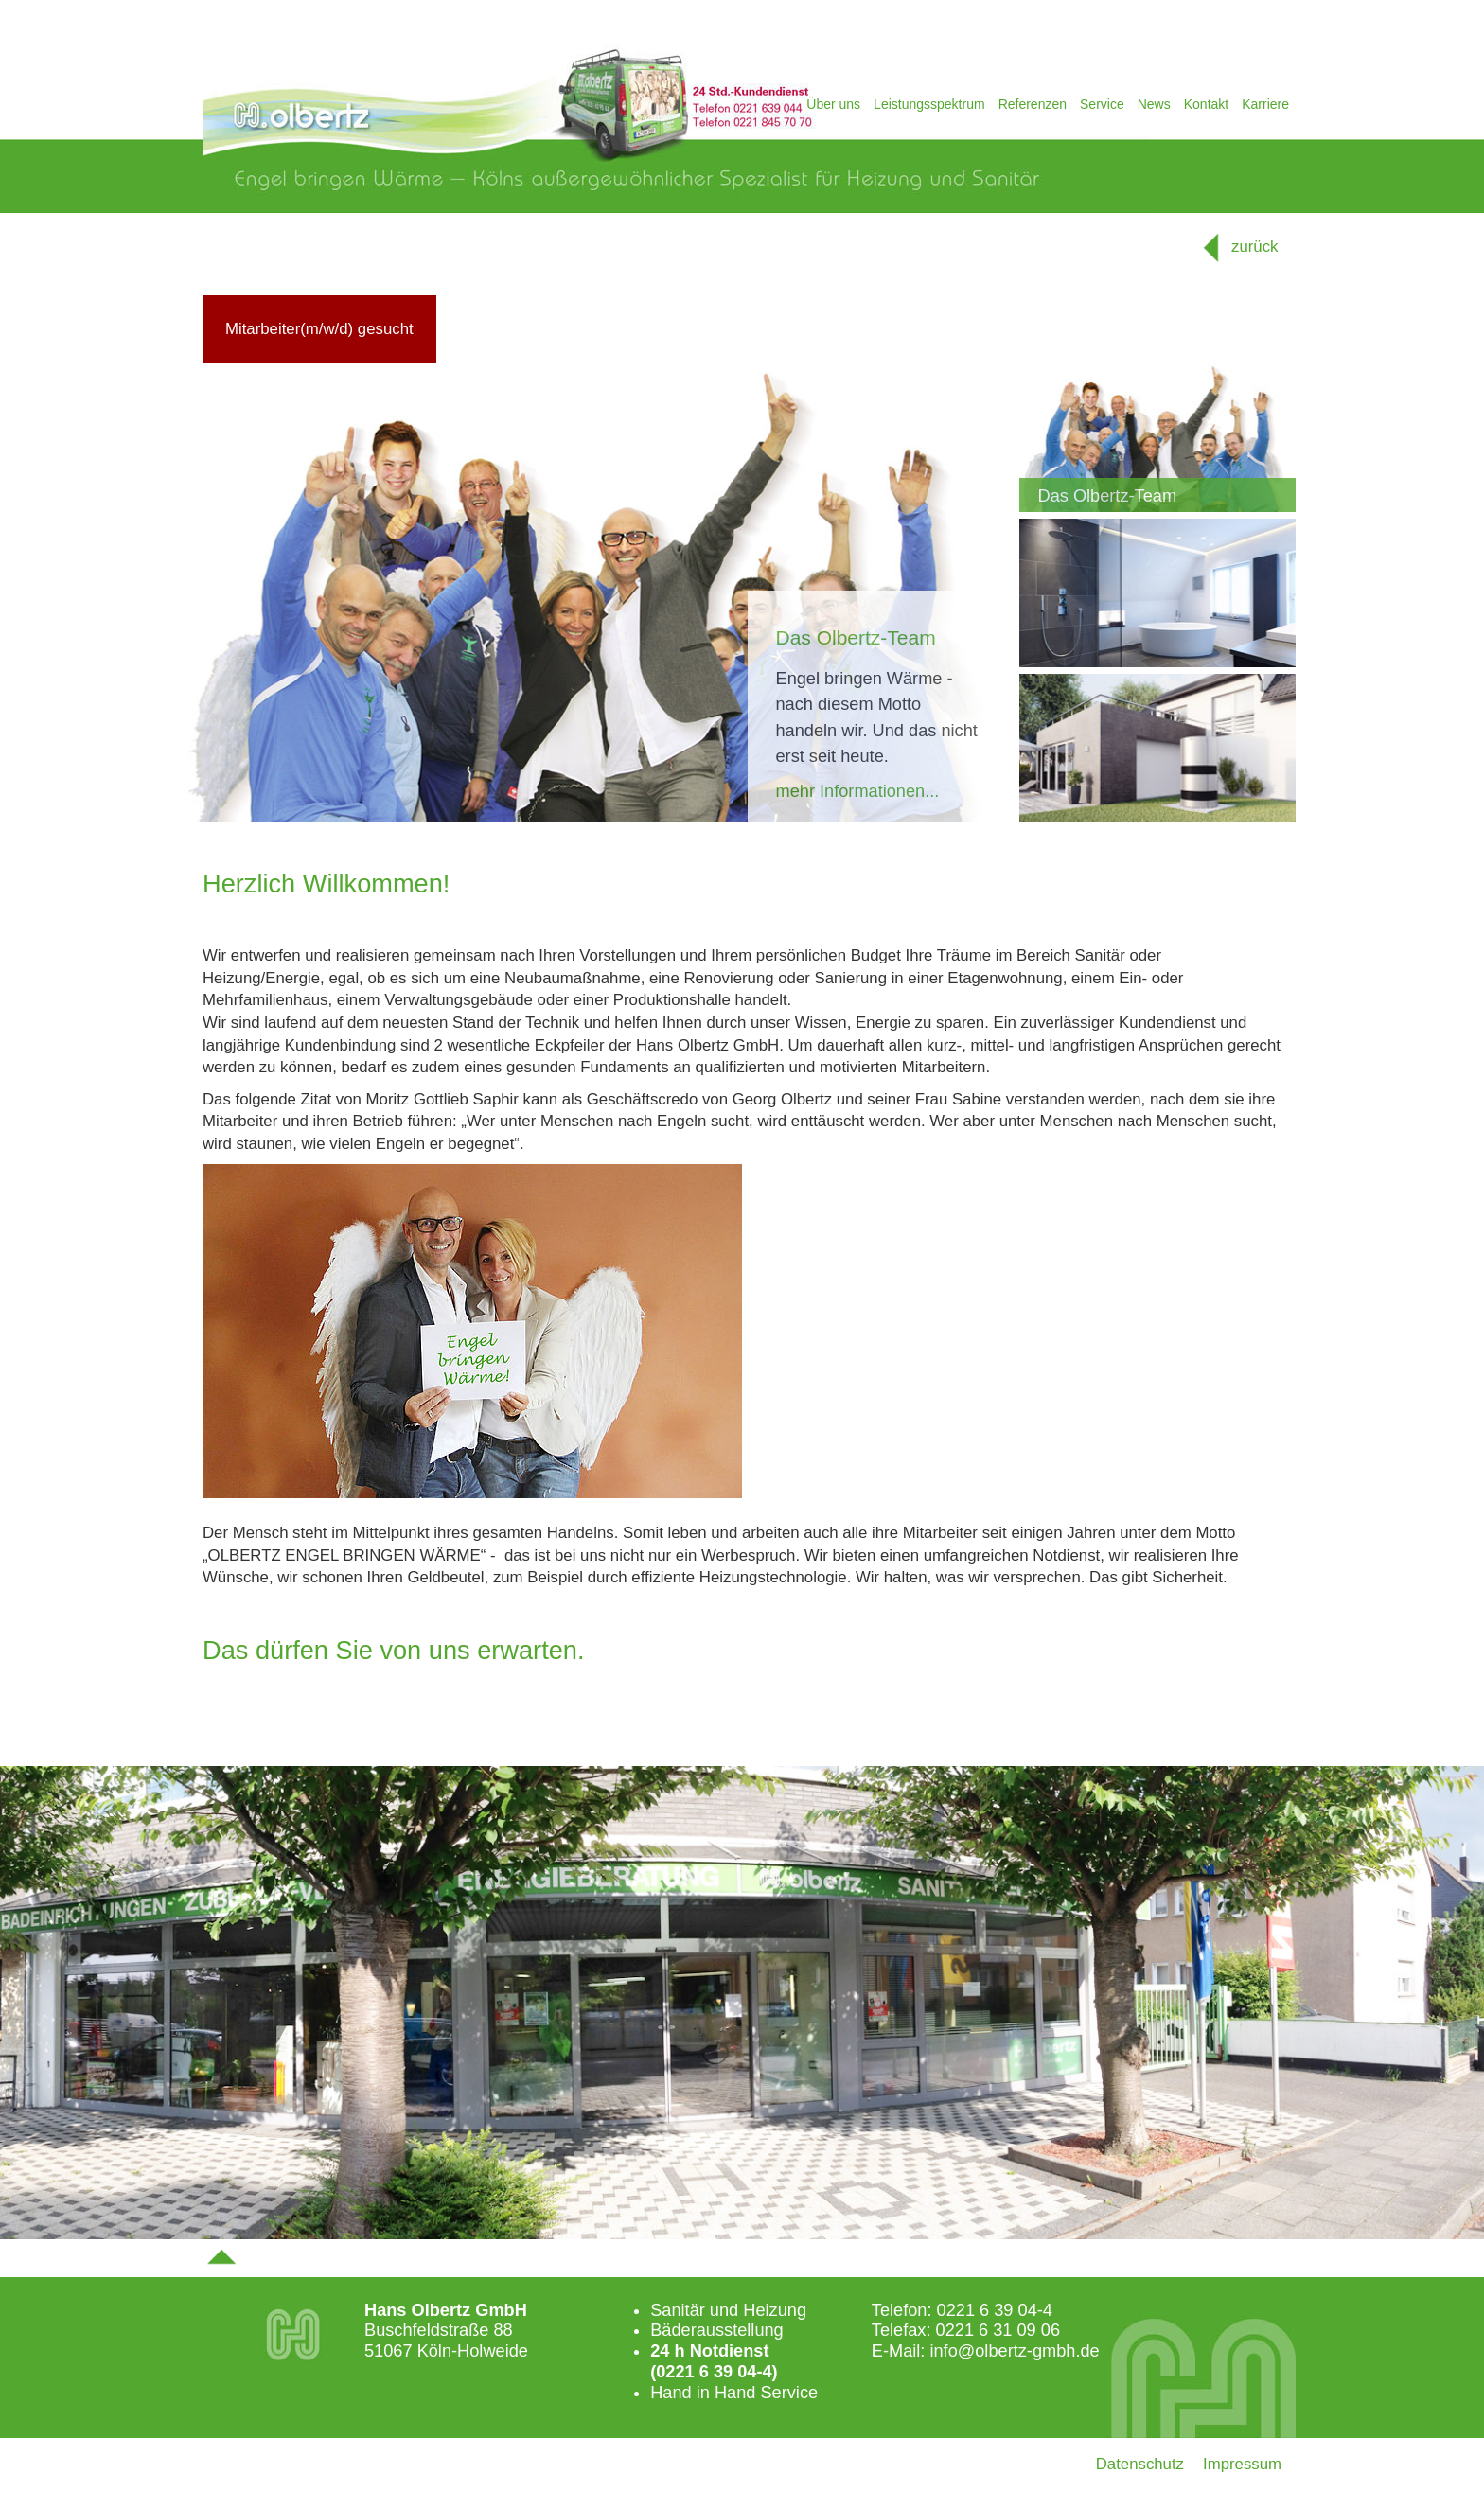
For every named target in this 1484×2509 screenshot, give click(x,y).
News (1154, 104)
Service (1102, 104)
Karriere (1265, 104)
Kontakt (1206, 104)
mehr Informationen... (858, 791)
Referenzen (1032, 104)
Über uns (833, 104)
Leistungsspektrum (929, 104)
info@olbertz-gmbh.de (1014, 2350)
